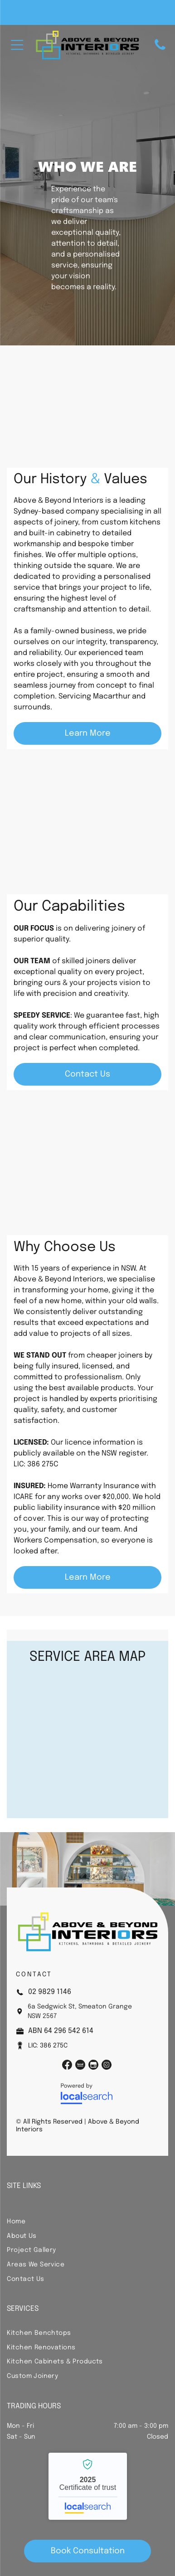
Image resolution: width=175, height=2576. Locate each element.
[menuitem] (87, 2221)
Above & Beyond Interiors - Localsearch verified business (88, 2486)
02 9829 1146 (49, 1992)
